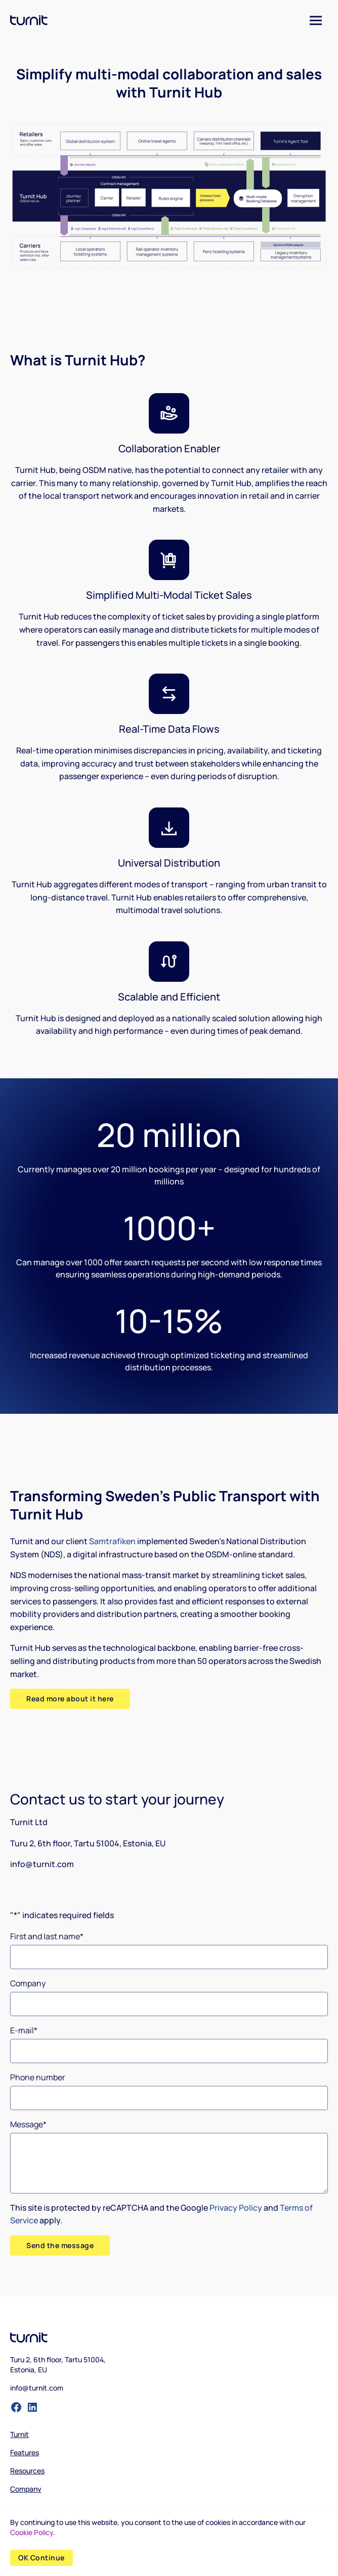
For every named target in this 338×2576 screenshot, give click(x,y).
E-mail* (23, 2030)
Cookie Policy (31, 2532)
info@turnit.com (36, 2388)
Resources (27, 2470)
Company (28, 1983)
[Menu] (316, 20)
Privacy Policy (235, 2207)
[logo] (29, 20)
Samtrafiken (112, 1541)
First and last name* (46, 1936)
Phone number (37, 2077)
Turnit (19, 2434)
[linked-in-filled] (32, 2407)
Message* (28, 2124)
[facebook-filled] (16, 2407)
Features (24, 2452)
